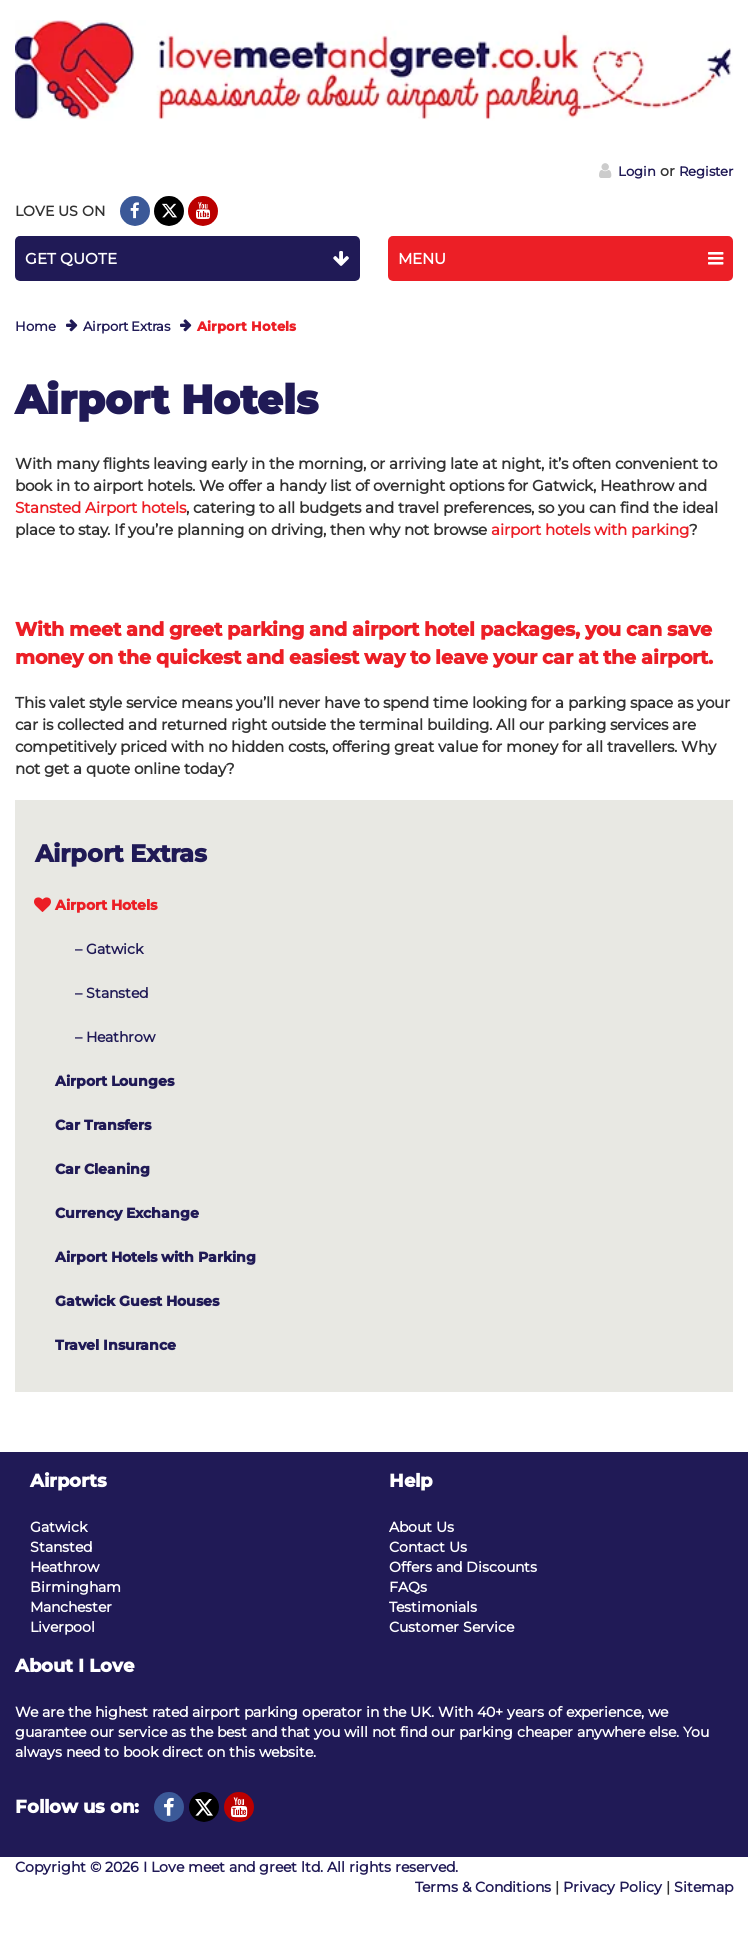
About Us (421, 1527)
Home (35, 326)
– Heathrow (115, 1037)
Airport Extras (126, 326)
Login (627, 171)
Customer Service (451, 1627)
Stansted (61, 1547)
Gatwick (58, 1527)
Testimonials (433, 1607)
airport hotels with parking (590, 529)
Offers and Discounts (463, 1567)
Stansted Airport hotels (100, 507)
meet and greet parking (186, 629)
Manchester (71, 1607)
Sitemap (703, 1887)
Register (706, 171)
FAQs (408, 1587)
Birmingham (75, 1587)
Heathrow (64, 1567)
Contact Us (428, 1547)
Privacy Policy (612, 1887)
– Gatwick (109, 949)
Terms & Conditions (483, 1887)
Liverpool (62, 1627)
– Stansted (111, 993)
